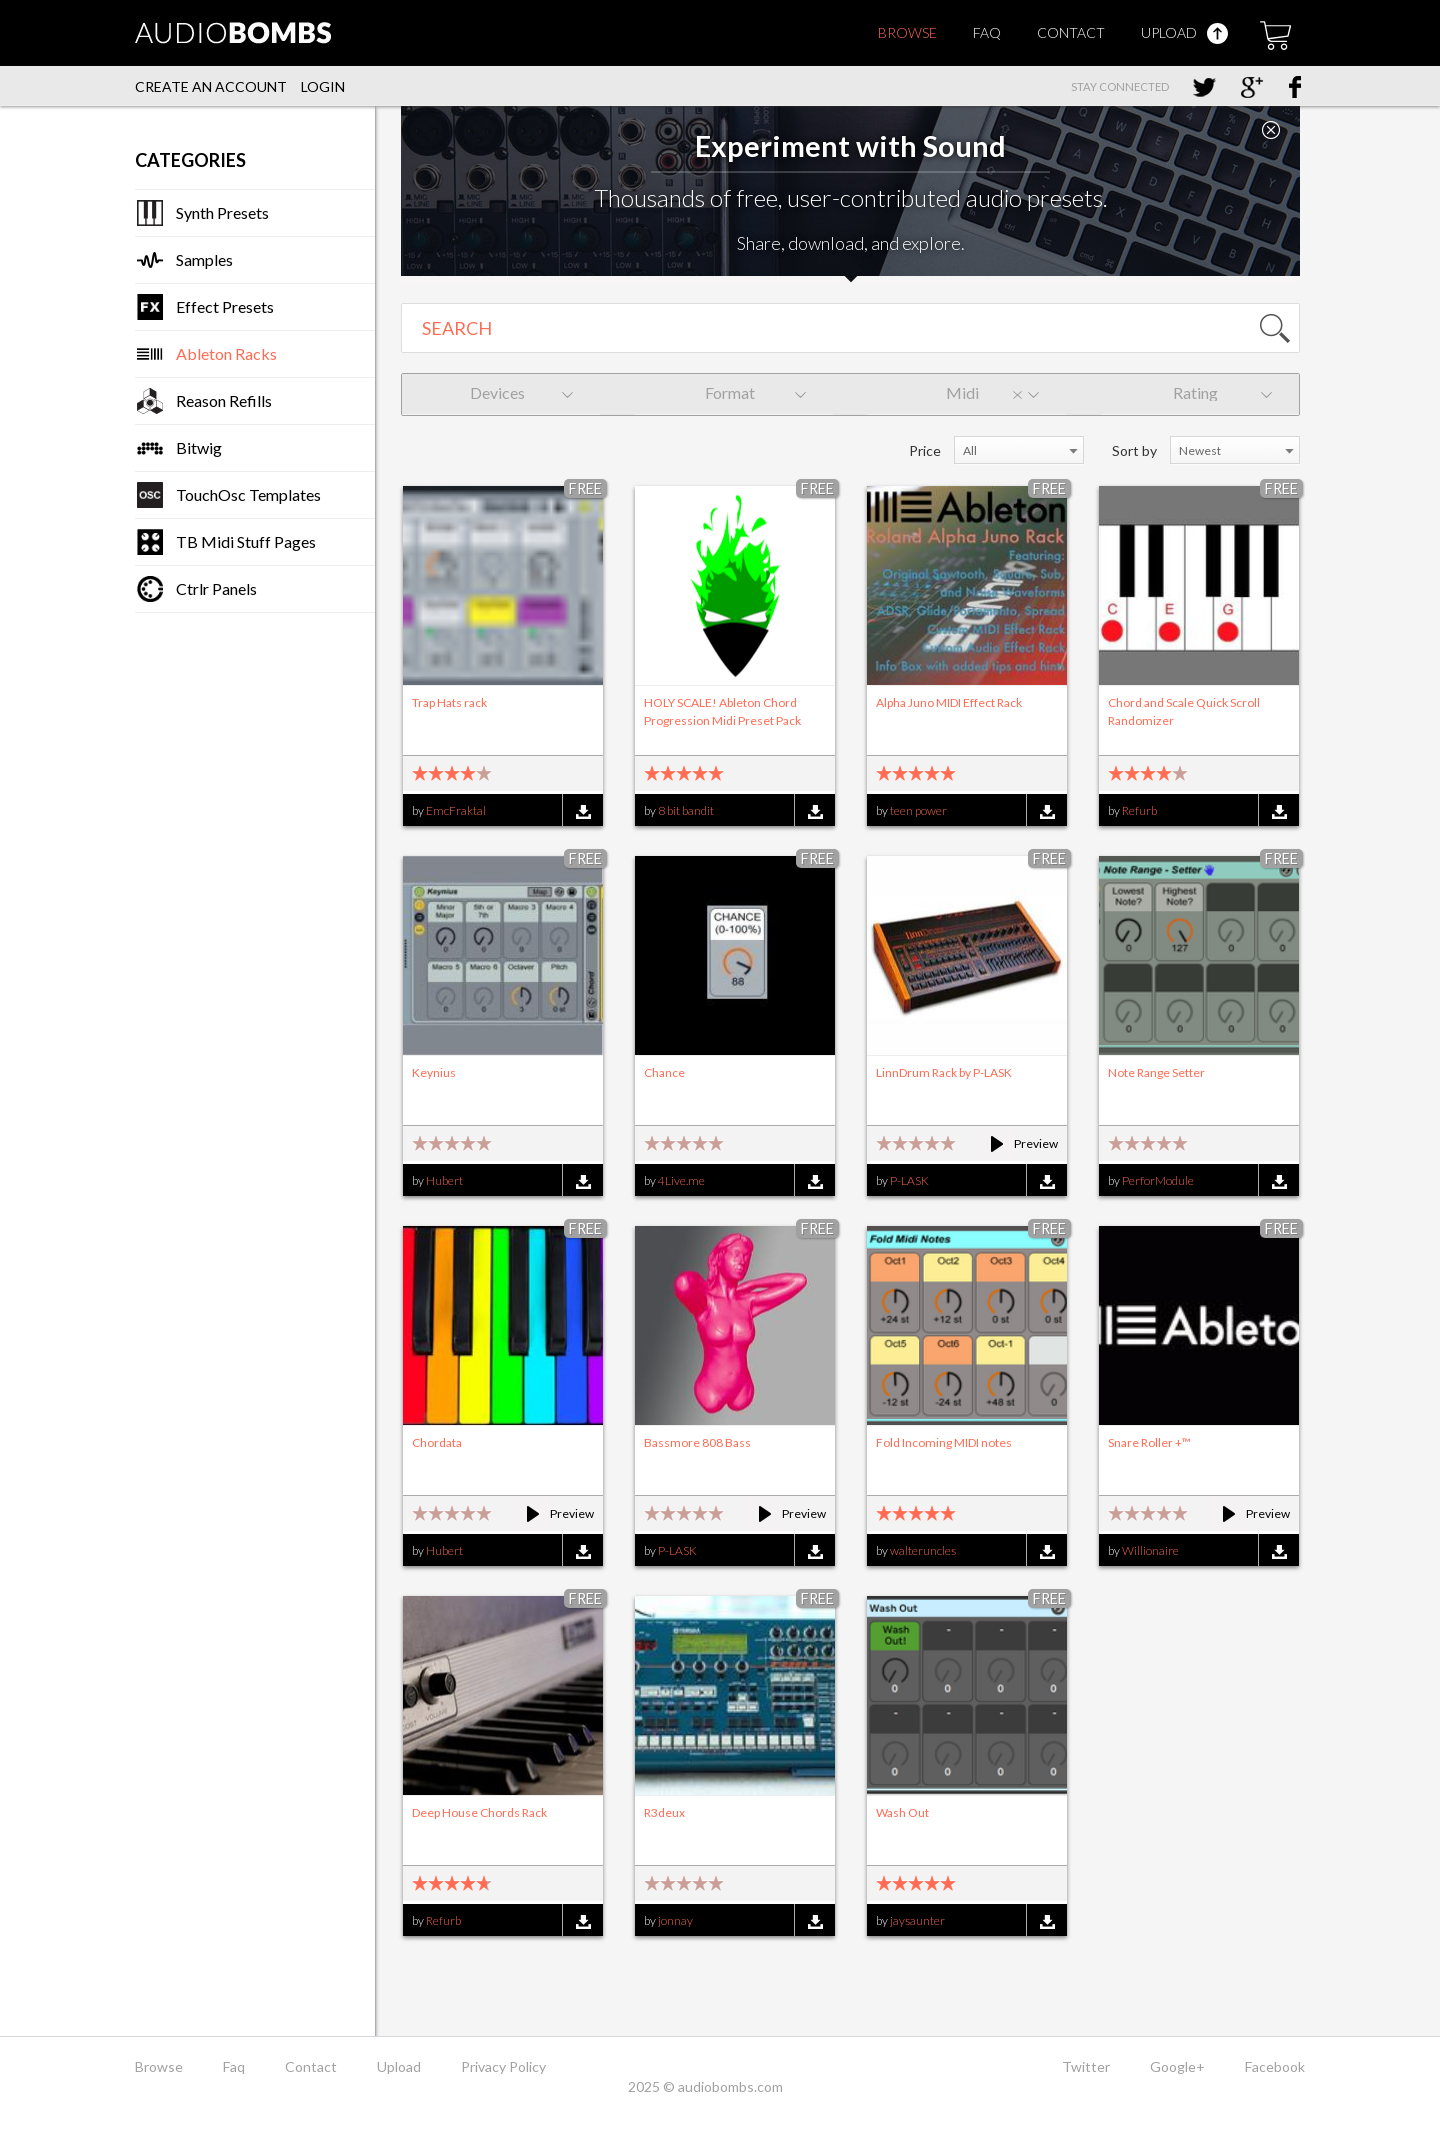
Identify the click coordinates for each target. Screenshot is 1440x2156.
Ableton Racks (226, 353)
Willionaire (1150, 1550)
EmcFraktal (456, 810)
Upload (1184, 32)
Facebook (1275, 2066)
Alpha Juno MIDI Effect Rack (949, 702)
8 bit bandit (686, 810)
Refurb (1139, 810)
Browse (907, 32)
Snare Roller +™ (1149, 1442)
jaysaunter (917, 1920)
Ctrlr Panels (216, 588)
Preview (1015, 1143)
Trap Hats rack (449, 702)
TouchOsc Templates (248, 494)
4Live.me (681, 1180)
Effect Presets (225, 306)
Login (323, 86)
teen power (918, 810)
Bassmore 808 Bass (697, 1442)
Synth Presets (222, 212)
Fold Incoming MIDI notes (944, 1442)
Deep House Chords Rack (479, 1812)
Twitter (1086, 2066)
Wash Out (902, 1812)
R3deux (664, 1812)
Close (1271, 130)
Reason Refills (224, 400)
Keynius (434, 1072)
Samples (204, 259)
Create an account (211, 86)
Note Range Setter (1156, 1072)
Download (582, 811)
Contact (1071, 32)
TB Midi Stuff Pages (246, 541)
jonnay (675, 1920)
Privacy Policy (503, 2066)
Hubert (444, 1180)
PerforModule (1158, 1180)
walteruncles (923, 1550)
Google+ (1177, 2066)
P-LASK (909, 1180)
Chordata (437, 1442)
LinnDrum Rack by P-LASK (944, 1072)
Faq (987, 32)
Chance (664, 1072)
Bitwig (199, 447)
